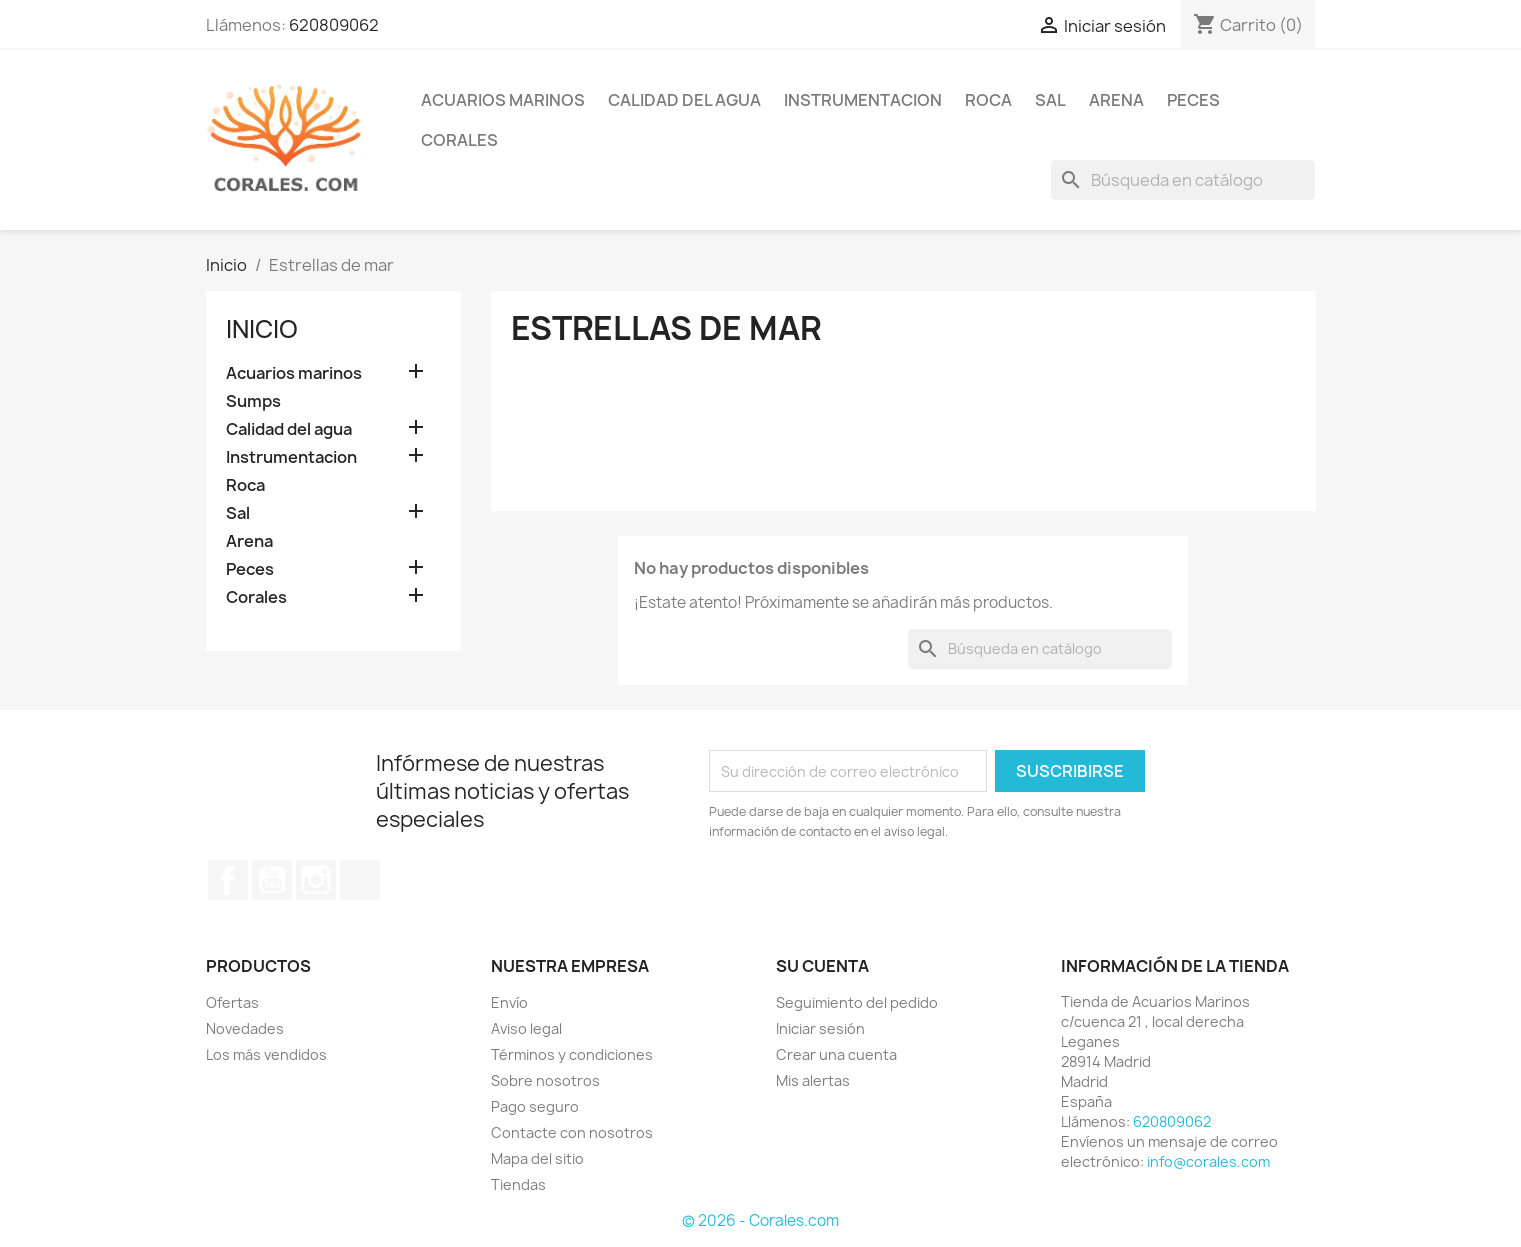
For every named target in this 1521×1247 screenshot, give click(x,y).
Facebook (228, 880)
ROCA (988, 100)
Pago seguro (535, 1106)
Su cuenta (822, 966)
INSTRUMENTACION (863, 100)
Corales (256, 597)
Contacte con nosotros (572, 1132)
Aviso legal (526, 1028)
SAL (1050, 100)
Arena (249, 541)
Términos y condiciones (572, 1054)
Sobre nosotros (545, 1080)
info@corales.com (1208, 1161)
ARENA (1116, 100)
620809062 (334, 25)
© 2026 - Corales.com (760, 1220)
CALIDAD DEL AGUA (684, 100)
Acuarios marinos (294, 373)
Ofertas (232, 1002)
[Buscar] (1183, 180)
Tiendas (518, 1184)
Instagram (316, 880)
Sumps (253, 401)
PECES (1193, 100)
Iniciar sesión (820, 1028)
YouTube (272, 880)
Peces (250, 569)
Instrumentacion (291, 457)
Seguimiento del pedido (857, 1002)
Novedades (245, 1028)
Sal (238, 513)
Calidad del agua (289, 429)
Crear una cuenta (836, 1054)
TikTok (360, 880)
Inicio (262, 329)
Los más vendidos (266, 1054)
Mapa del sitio (537, 1158)
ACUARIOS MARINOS (503, 100)
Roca (245, 485)
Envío (509, 1002)
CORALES (459, 140)
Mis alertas (813, 1080)
